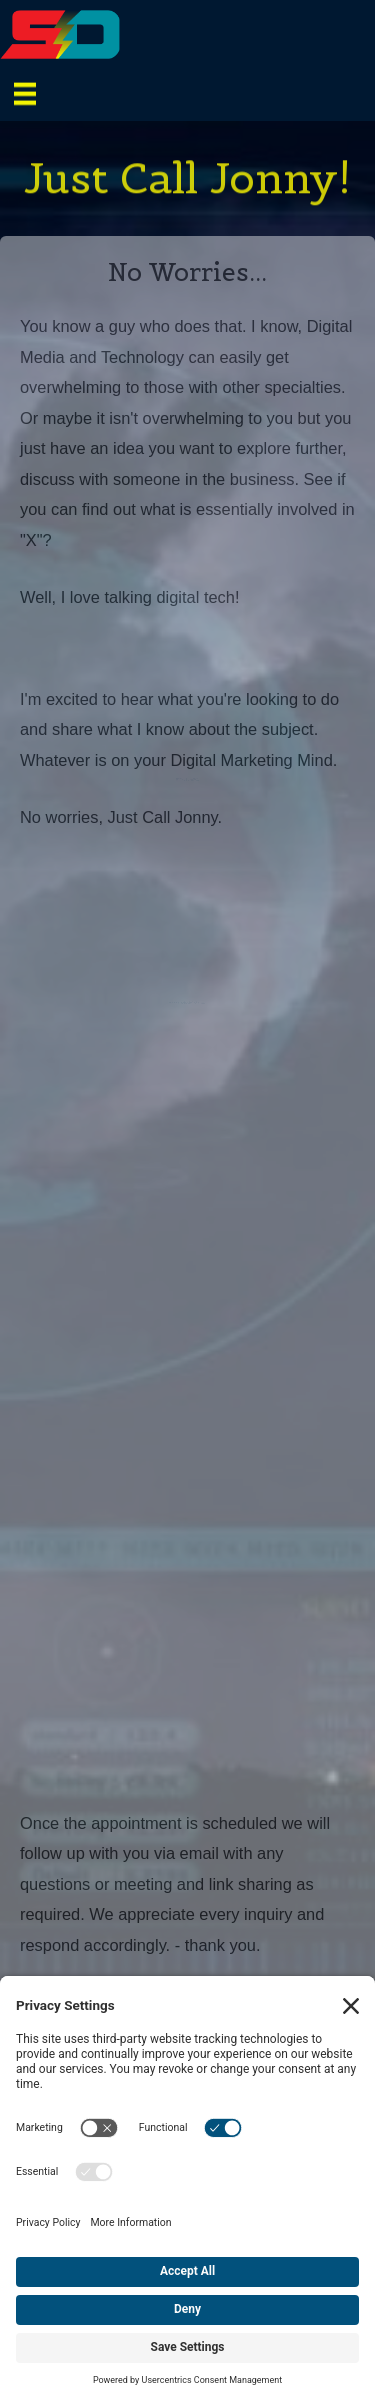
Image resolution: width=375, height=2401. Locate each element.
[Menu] (25, 92)
